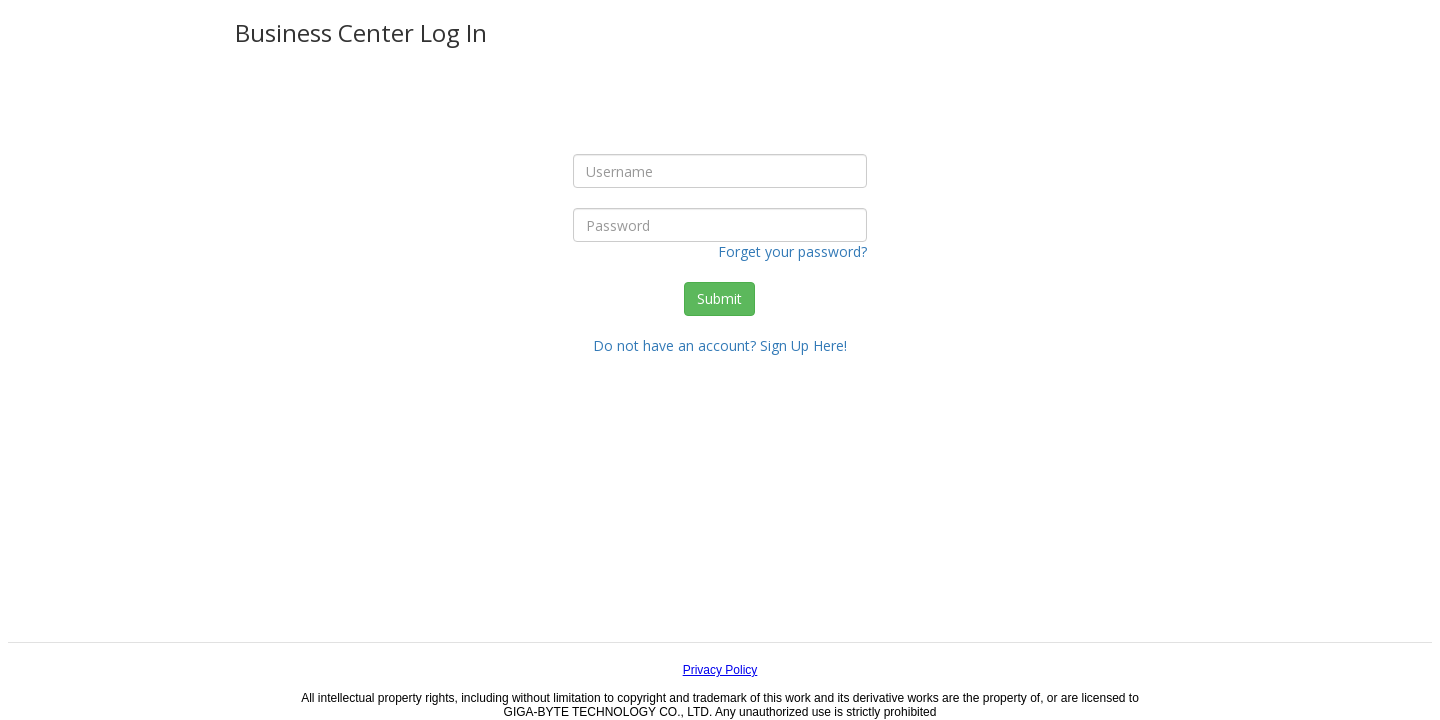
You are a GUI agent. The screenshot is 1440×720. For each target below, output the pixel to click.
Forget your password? (792, 251)
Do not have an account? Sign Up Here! (720, 345)
